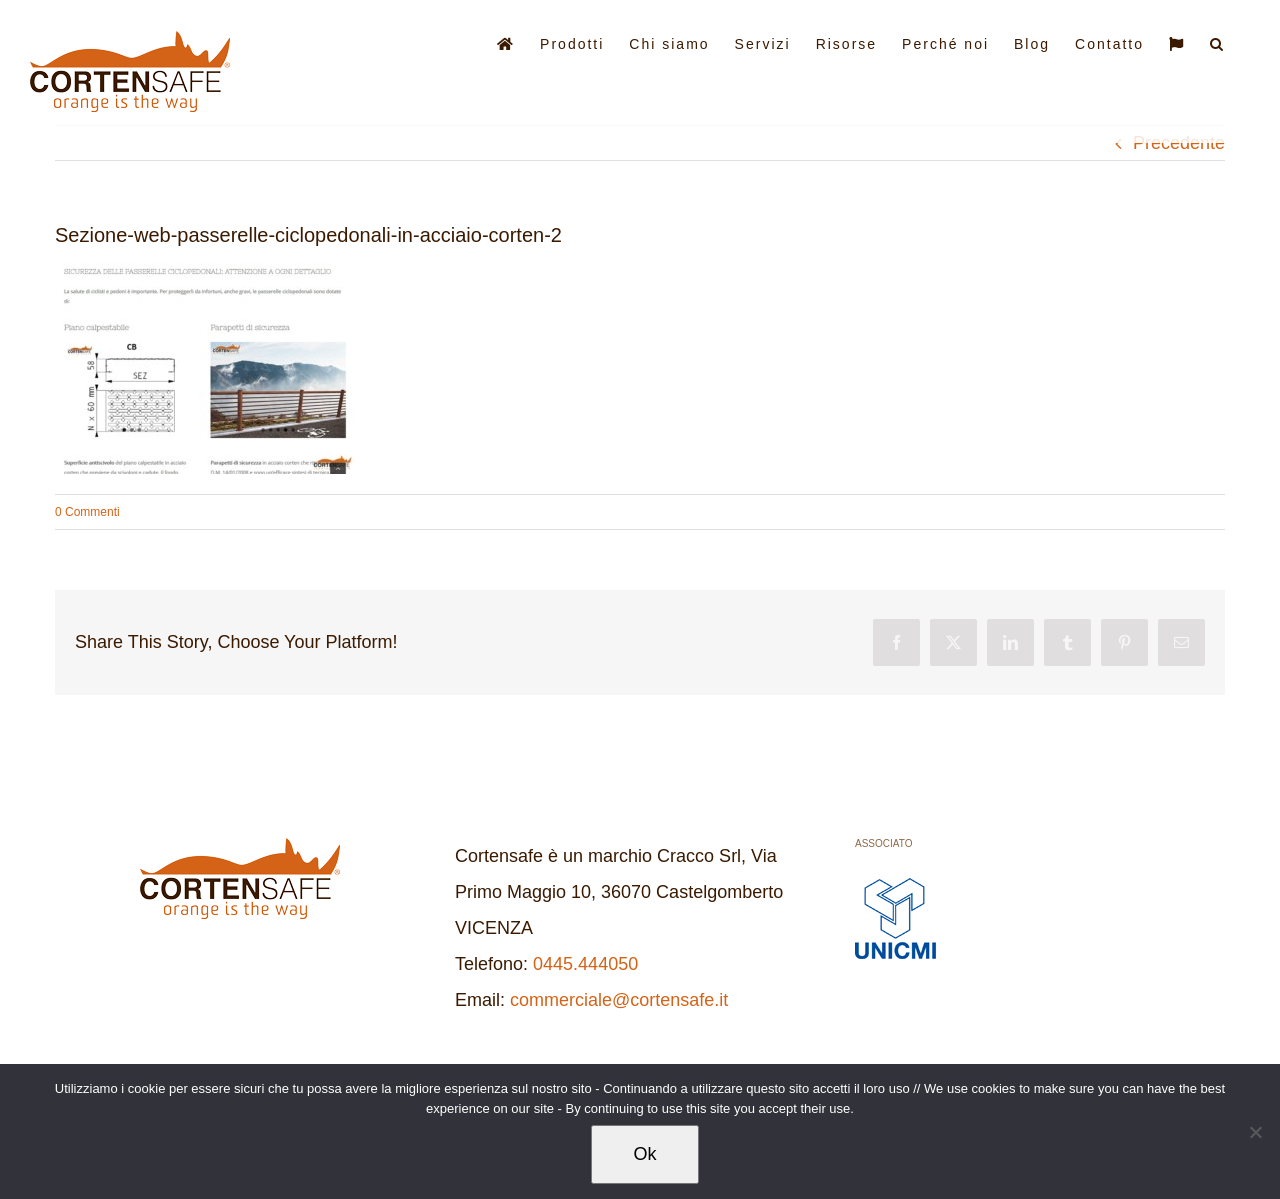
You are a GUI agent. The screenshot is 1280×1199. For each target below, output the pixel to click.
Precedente (1179, 143)
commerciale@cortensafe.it (619, 1000)
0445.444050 (585, 964)
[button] (1217, 42)
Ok (644, 1154)
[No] (1255, 1132)
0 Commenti (87, 512)
